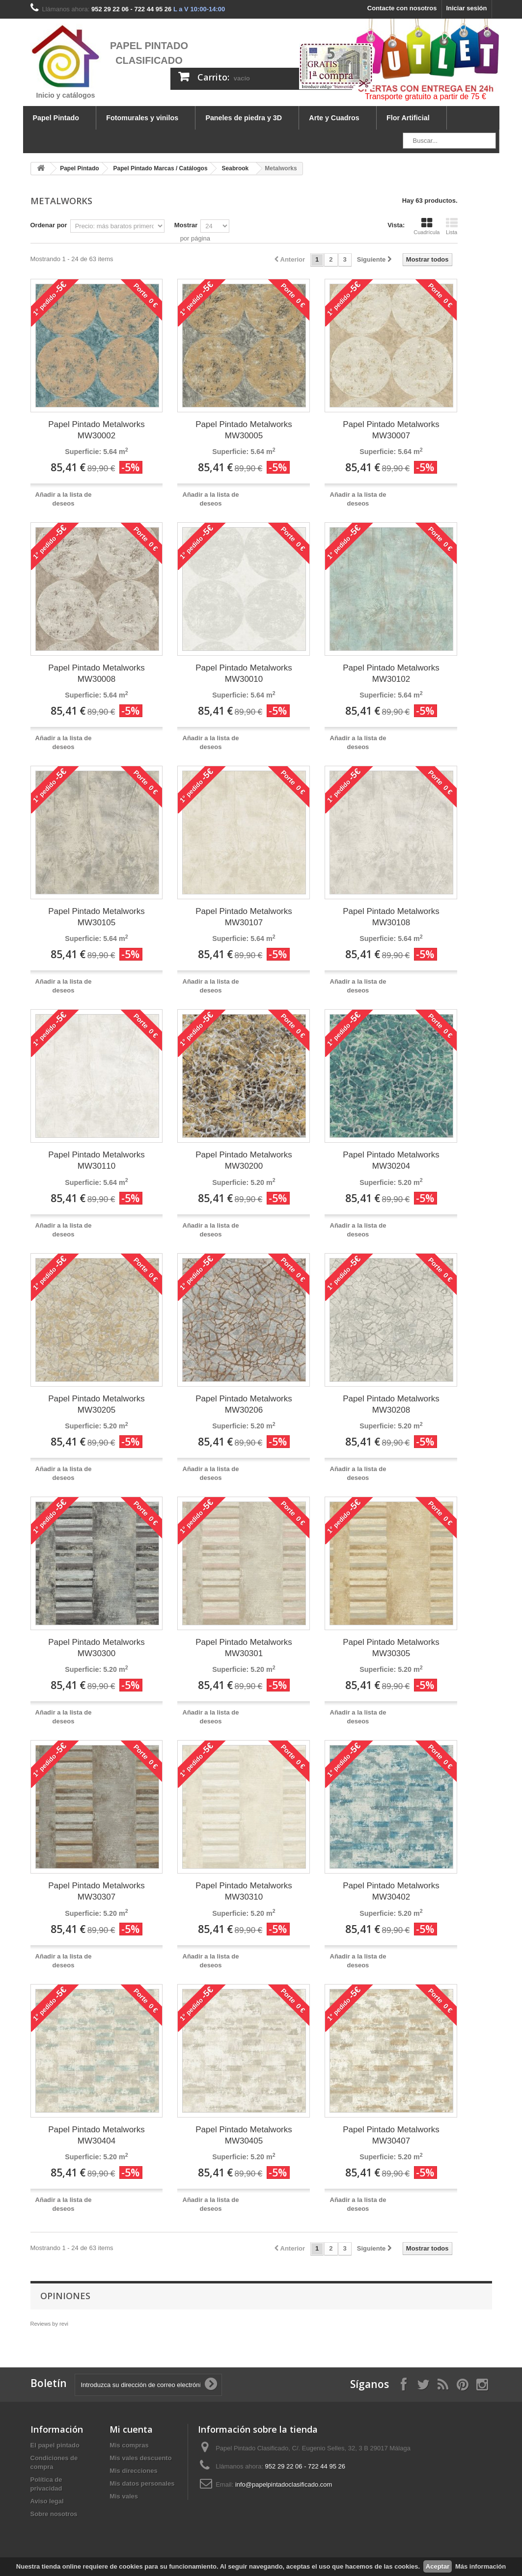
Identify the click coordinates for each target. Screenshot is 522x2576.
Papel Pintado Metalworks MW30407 (391, 2135)
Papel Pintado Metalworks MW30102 (391, 673)
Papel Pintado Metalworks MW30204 (391, 1160)
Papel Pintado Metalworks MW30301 (243, 1647)
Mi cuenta (131, 2429)
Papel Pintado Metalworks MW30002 (96, 430)
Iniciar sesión (466, 8)
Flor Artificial (408, 118)
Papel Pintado (56, 118)
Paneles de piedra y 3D (243, 118)
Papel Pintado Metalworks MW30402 (391, 1891)
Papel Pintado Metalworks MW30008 (96, 673)
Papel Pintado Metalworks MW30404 (96, 2135)
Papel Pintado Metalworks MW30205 (96, 1404)
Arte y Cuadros (334, 118)
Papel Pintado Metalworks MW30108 (391, 917)
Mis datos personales (142, 2483)
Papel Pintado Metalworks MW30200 (243, 1160)
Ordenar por (48, 225)
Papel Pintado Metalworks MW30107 (243, 917)
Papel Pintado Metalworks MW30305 (391, 1647)
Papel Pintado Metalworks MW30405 (243, 2135)
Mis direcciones (134, 2470)
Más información (480, 2566)
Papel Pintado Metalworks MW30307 (96, 1891)
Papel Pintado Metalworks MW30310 (243, 1891)
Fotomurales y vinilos (142, 118)
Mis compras (129, 2445)
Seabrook (235, 168)
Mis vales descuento (140, 2458)
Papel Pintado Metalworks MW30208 (391, 1404)
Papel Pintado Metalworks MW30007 (391, 430)
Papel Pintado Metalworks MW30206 (243, 1404)
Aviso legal (47, 2501)
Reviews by (49, 2324)
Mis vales (124, 2496)
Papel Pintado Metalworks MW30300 (96, 1647)
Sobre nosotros (54, 2514)
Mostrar (186, 225)
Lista (452, 226)
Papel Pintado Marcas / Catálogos (160, 168)
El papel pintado (55, 2445)
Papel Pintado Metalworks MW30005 (243, 430)
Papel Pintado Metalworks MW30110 (96, 1160)
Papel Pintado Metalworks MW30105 (96, 917)
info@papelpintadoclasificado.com (283, 2484)
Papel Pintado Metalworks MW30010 (243, 673)
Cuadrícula (426, 226)
